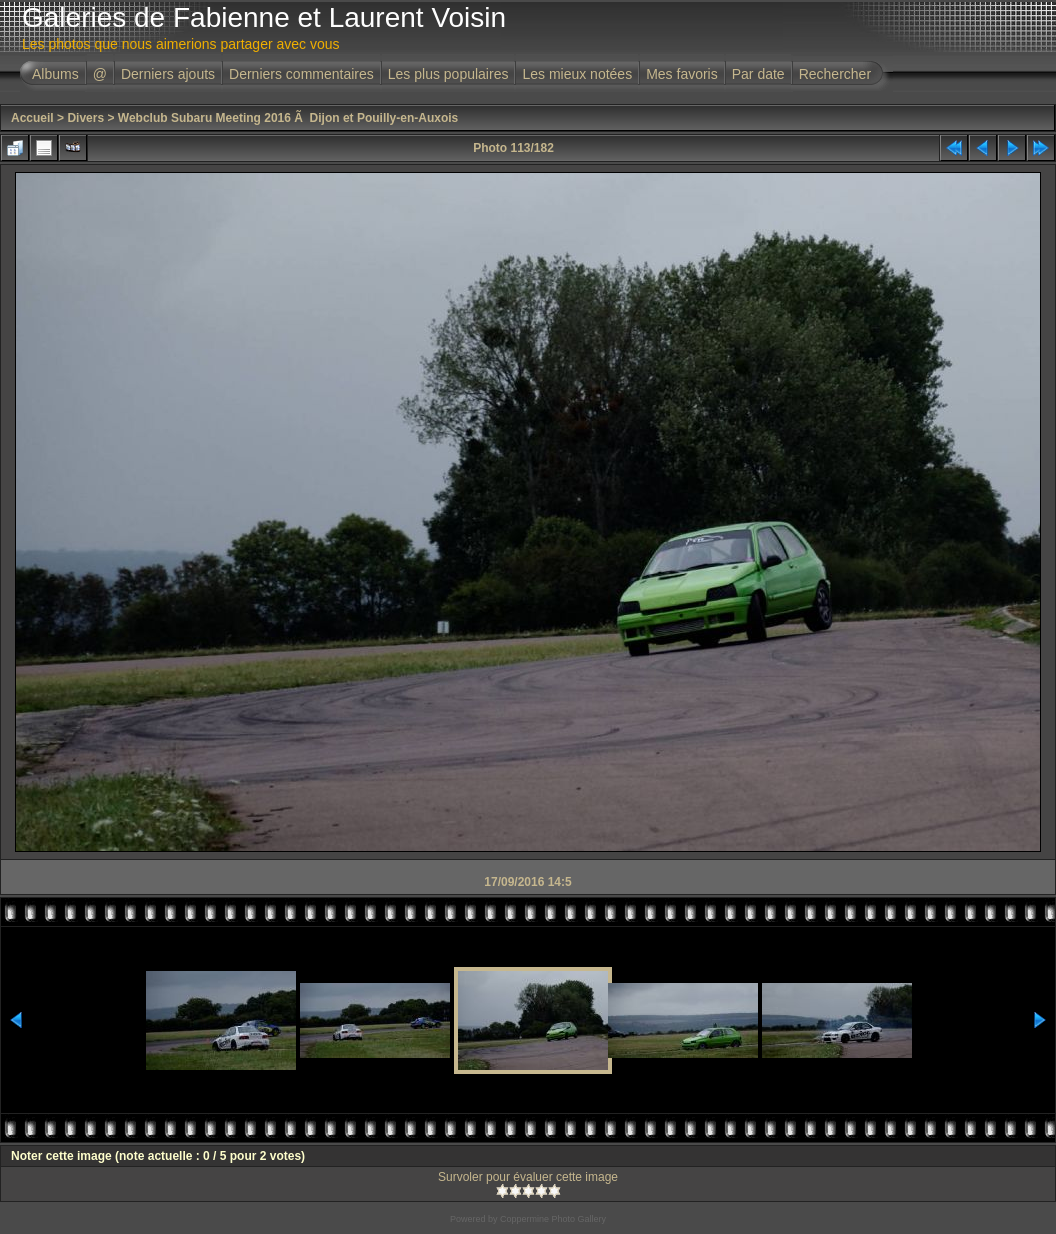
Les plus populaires (448, 74)
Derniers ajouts (168, 74)
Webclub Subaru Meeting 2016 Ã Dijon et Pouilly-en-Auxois (288, 118)
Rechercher (835, 74)
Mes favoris (682, 74)
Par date (758, 74)
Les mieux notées (577, 74)
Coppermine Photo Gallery (553, 1219)
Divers (85, 118)
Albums (55, 74)
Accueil (32, 118)
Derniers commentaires (301, 74)
